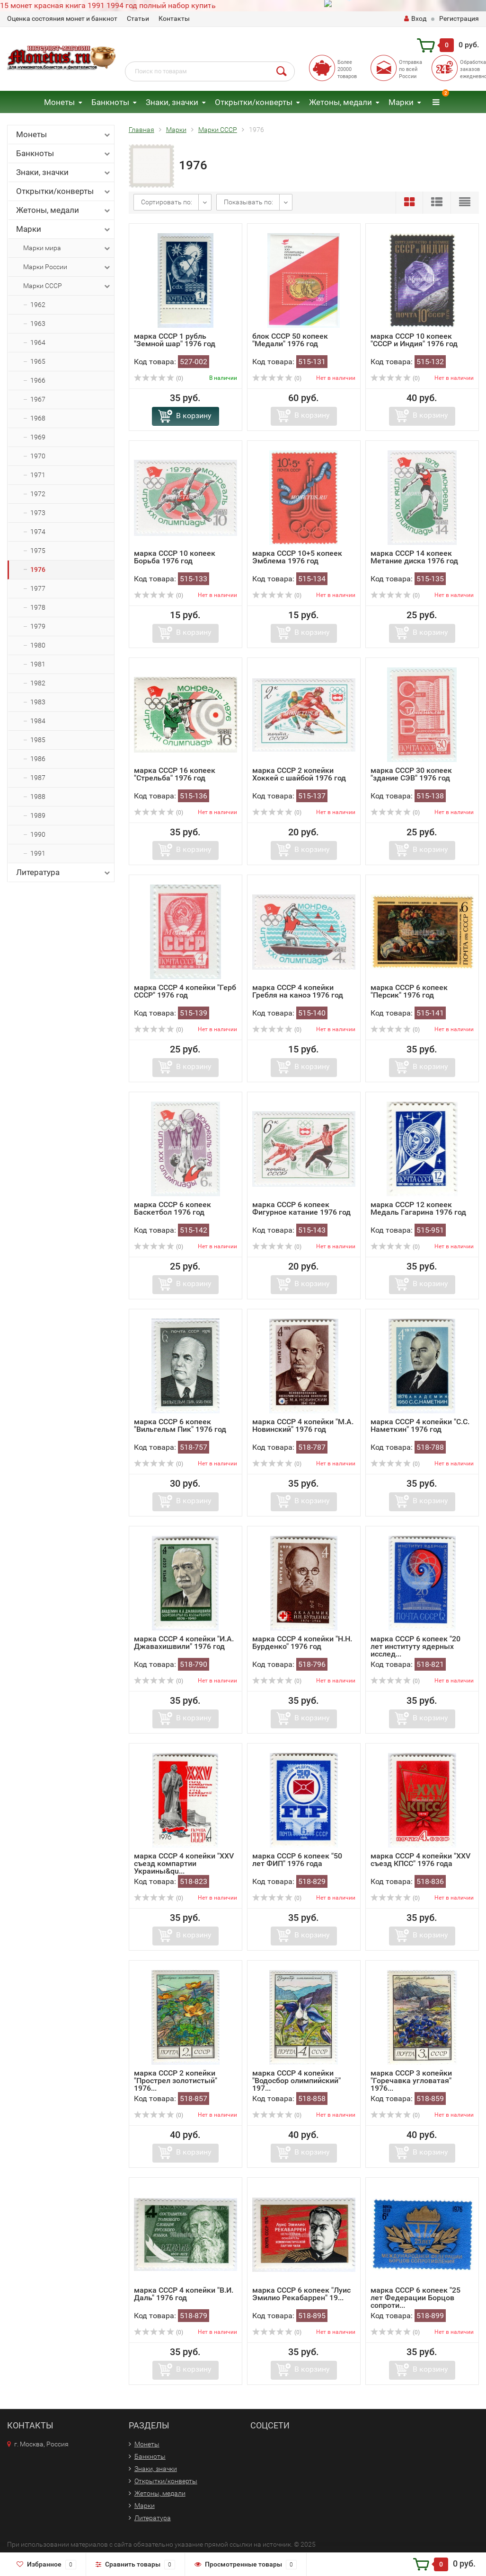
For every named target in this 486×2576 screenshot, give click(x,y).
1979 (37, 626)
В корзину (194, 415)
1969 (37, 437)
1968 (37, 418)
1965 (37, 361)
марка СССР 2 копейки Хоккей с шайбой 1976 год (299, 774)
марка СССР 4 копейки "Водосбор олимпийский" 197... (296, 2080)
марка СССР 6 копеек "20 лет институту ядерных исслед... (415, 1646)
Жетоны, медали (340, 102)
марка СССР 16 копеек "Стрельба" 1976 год (174, 774)
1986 (37, 758)
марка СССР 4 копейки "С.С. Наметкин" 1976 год (420, 1425)
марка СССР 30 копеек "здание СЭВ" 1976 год (411, 774)
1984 (37, 721)
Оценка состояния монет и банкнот (62, 18)
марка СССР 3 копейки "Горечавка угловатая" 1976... (411, 2080)
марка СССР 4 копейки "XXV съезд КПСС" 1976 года (420, 1859)
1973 (37, 513)
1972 (37, 494)
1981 (37, 664)
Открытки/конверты (253, 102)
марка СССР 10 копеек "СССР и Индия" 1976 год (414, 340)
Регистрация (459, 18)
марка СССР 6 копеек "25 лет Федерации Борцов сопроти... (415, 2298)
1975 (37, 550)
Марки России (67, 267)
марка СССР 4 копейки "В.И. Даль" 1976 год (183, 2294)
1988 (37, 796)
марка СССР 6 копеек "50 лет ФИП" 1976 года (297, 1859)
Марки (401, 102)
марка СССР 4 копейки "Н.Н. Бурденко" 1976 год (302, 1642)
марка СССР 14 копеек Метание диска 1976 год (414, 557)
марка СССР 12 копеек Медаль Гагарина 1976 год (418, 1208)
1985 (37, 740)
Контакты (174, 18)
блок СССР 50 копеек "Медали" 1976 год (290, 340)
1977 (37, 588)
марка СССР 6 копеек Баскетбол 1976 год (172, 1208)
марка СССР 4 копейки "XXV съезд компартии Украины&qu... (184, 1863)
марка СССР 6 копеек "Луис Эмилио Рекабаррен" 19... (301, 2294)
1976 (37, 569)
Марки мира (67, 248)
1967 (37, 399)
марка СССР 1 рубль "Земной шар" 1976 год (174, 340)
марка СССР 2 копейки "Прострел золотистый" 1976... (175, 2080)
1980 (37, 645)
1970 (37, 456)
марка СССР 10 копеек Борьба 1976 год (174, 557)
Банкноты (110, 102)
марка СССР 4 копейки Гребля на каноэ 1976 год (297, 991)
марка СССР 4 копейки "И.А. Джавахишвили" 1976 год (184, 1642)
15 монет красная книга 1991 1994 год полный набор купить (108, 5)
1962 (37, 304)
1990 (37, 834)
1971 (37, 475)
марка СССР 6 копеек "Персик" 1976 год (409, 991)
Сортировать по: (166, 202)
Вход (415, 18)
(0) (158, 378)
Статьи (138, 18)
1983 (37, 702)
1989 (37, 815)
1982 (37, 683)
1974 (37, 531)
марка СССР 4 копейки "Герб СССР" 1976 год (185, 991)
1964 (37, 342)
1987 (37, 777)
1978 (37, 607)
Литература (64, 872)
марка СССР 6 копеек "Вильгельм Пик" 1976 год (180, 1425)
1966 (37, 380)
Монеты (59, 102)
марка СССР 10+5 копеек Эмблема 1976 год (297, 557)
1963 (37, 323)
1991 (37, 853)
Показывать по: (248, 202)
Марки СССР (67, 286)
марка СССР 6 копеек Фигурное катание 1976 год (301, 1208)
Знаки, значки (172, 102)
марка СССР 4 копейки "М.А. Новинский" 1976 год (302, 1425)
